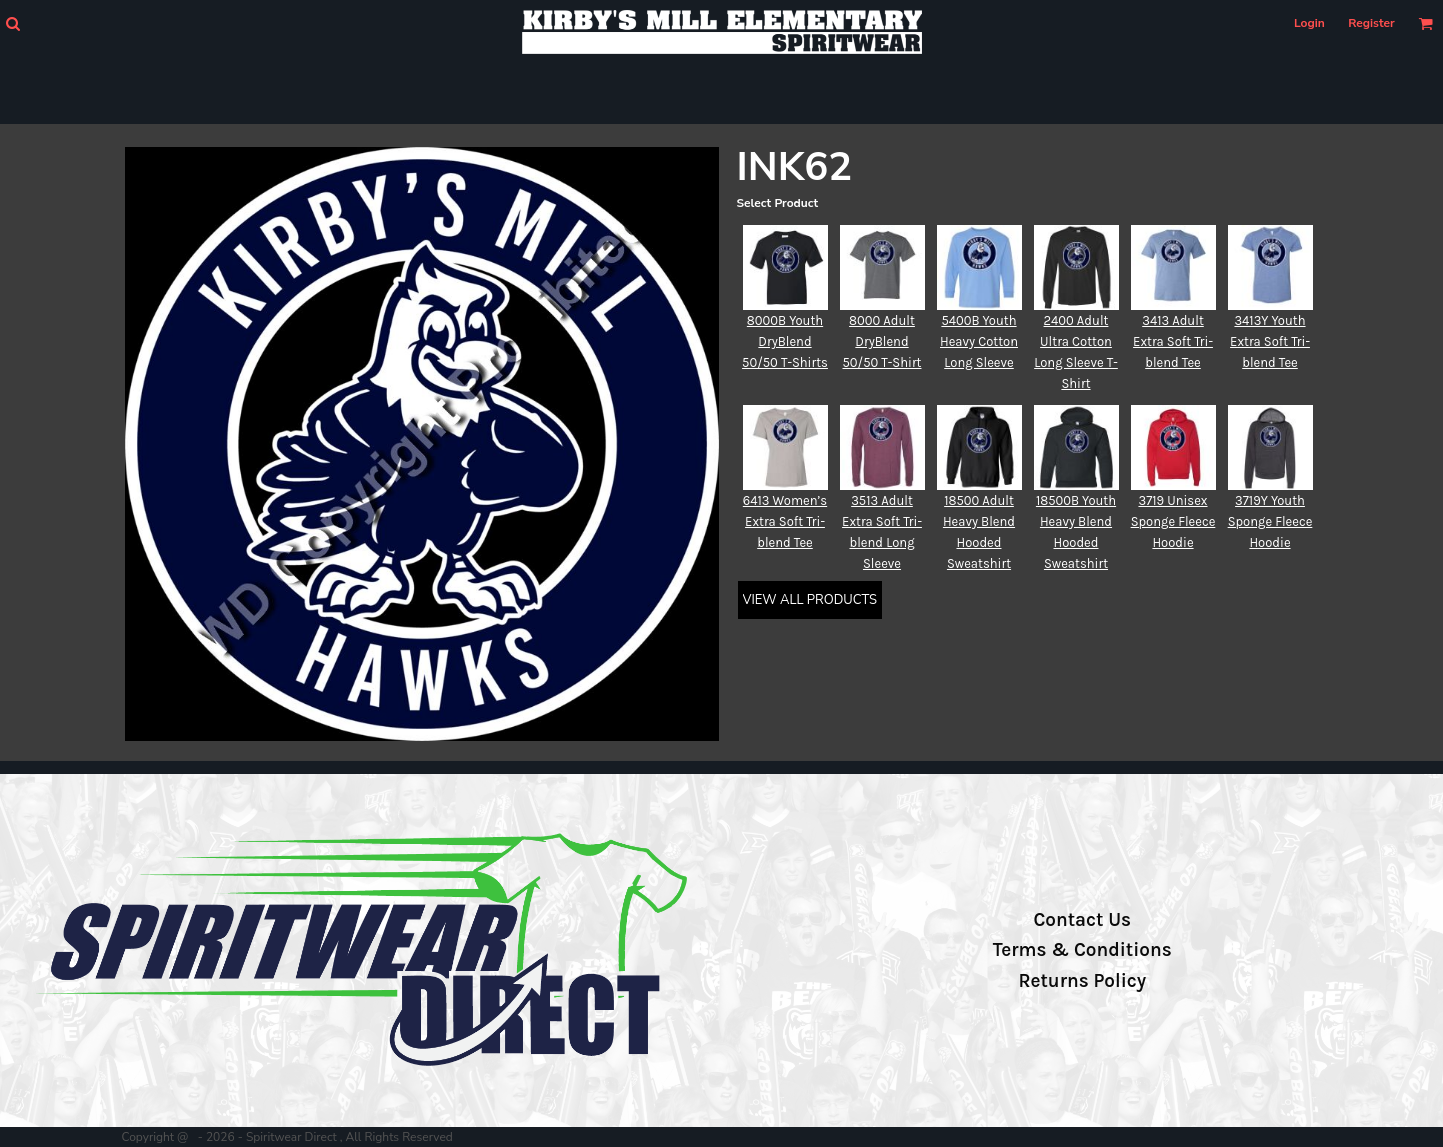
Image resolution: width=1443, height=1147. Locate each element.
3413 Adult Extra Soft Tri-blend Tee (1173, 341)
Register (1371, 23)
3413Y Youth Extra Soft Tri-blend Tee (1270, 341)
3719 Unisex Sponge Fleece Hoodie (1173, 521)
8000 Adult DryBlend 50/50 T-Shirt (881, 341)
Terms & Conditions (1082, 950)
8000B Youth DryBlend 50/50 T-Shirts (785, 341)
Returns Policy (1082, 981)
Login (1309, 23)
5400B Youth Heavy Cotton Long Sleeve (979, 341)
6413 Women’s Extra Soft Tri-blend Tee (785, 521)
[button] (12, 23)
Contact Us (1082, 920)
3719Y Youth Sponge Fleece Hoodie (1270, 521)
